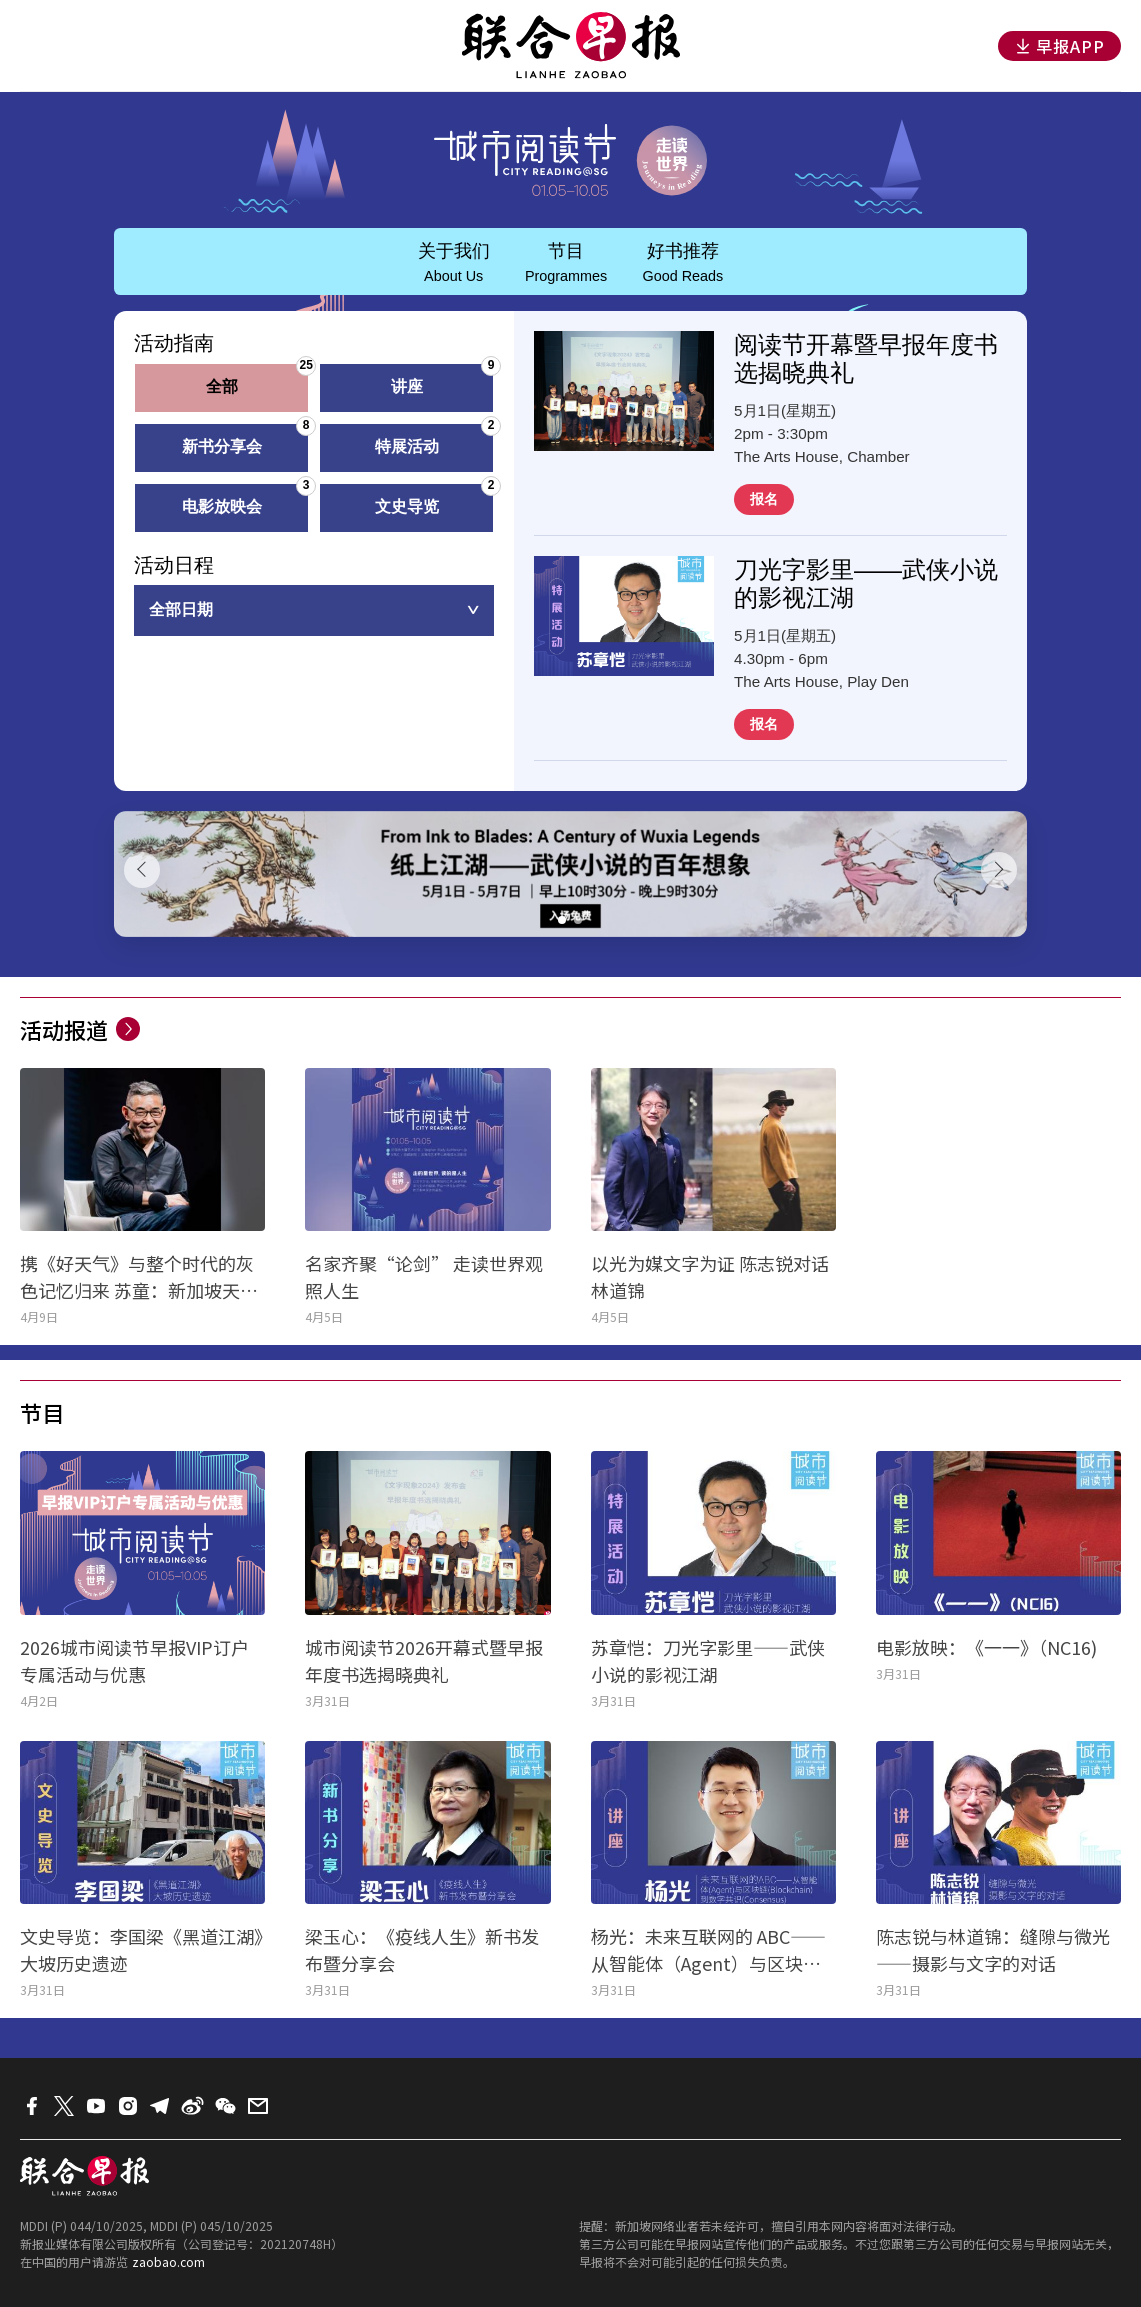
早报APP (1059, 46)
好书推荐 (682, 262)
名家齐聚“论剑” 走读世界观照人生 (424, 1276)
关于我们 (454, 262)
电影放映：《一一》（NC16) (986, 1647)
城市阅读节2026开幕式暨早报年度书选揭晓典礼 (424, 1660)
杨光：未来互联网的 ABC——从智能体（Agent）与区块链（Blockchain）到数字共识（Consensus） (708, 1950)
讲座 (443, 379)
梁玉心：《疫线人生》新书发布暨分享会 (422, 1949)
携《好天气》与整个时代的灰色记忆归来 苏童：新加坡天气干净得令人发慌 (139, 1277)
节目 (566, 262)
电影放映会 (246, 499)
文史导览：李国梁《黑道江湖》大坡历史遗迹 (141, 1949)
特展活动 (435, 439)
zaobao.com (168, 2261)
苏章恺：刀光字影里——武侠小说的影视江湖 (708, 1660)
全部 (258, 379)
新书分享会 (246, 439)
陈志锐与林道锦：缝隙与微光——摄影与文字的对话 (993, 1949)
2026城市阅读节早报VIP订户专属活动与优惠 (134, 1660)
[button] (562, 920)
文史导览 (435, 499)
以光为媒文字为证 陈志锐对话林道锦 (710, 1276)
